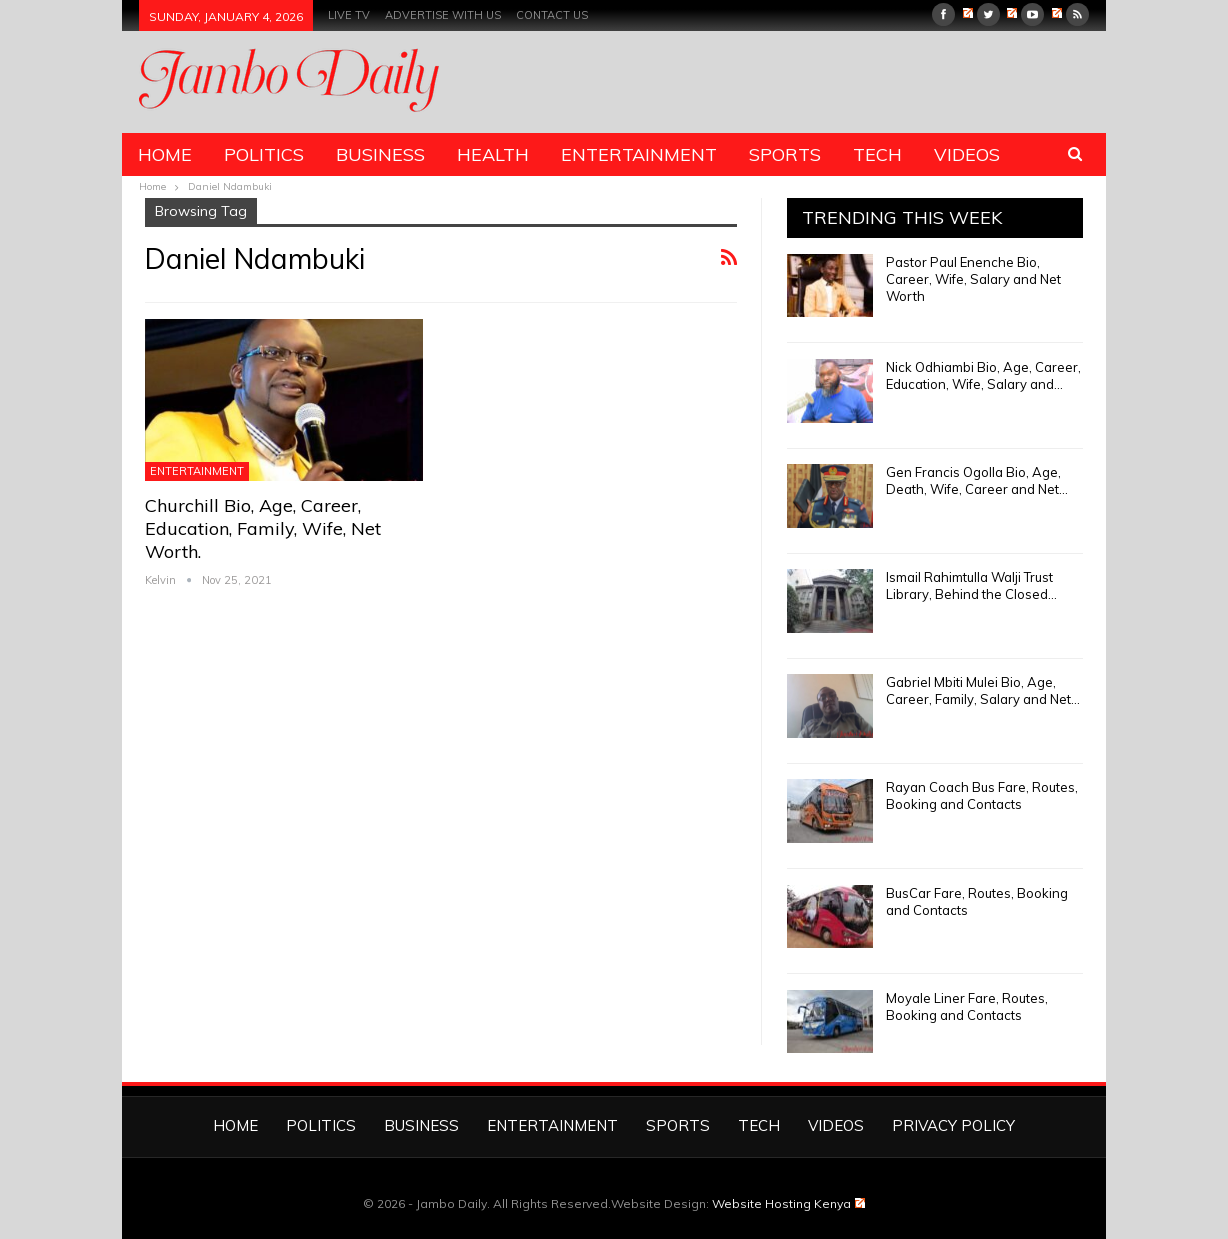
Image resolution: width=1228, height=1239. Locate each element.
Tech (877, 154)
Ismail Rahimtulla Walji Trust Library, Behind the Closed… (971, 585)
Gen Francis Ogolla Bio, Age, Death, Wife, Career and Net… (977, 480)
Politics (264, 154)
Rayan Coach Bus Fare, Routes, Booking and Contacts (982, 795)
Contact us (552, 15)
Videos (967, 154)
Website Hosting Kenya (788, 1203)
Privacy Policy (953, 1125)
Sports (785, 154)
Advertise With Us (443, 15)
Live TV (349, 15)
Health (493, 154)
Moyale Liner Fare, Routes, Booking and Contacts (967, 1006)
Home (165, 154)
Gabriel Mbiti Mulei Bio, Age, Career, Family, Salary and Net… (983, 690)
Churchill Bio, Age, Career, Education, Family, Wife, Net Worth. (263, 528)
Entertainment (639, 154)
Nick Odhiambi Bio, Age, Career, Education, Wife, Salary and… (983, 375)
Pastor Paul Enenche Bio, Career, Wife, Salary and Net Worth (973, 279)
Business (380, 154)
